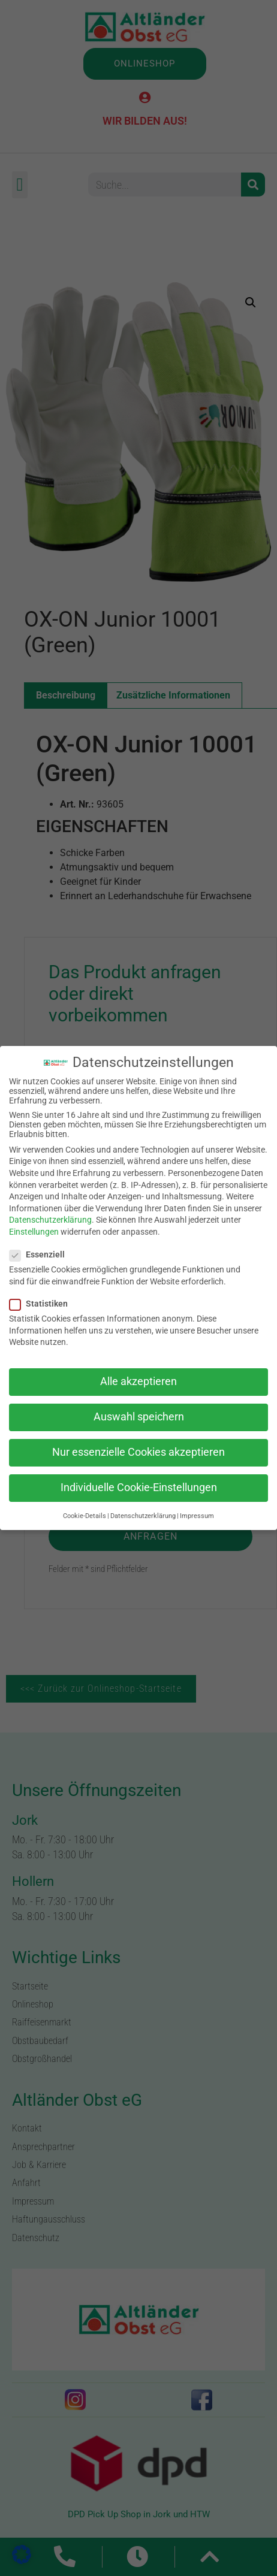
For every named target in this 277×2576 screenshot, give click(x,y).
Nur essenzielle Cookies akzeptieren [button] (138, 1452)
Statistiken (42, 1303)
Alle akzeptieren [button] (138, 1381)
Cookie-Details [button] (84, 1516)
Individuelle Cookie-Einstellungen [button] (139, 1487)
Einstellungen (34, 1231)
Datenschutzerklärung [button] (143, 1516)
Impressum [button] (197, 1516)
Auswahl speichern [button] (139, 1417)
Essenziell (41, 1254)
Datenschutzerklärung (50, 1219)
